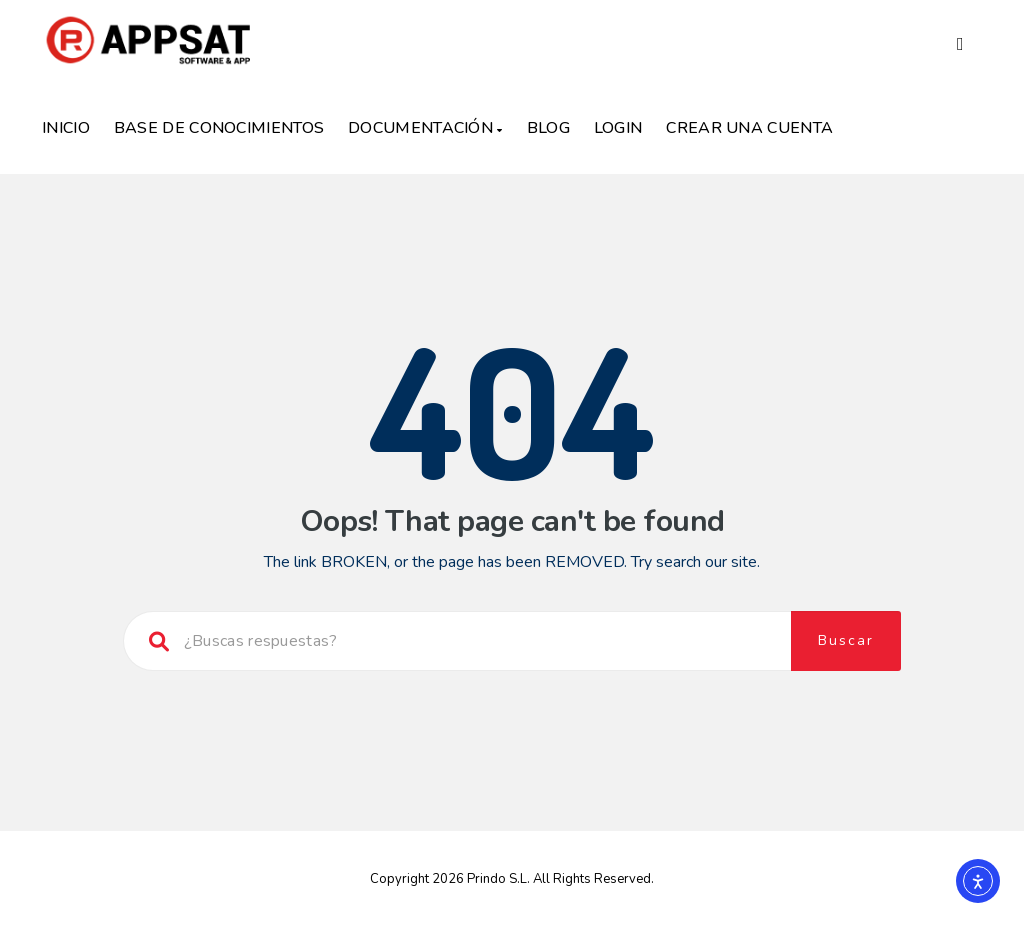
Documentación (425, 128)
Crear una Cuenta (749, 128)
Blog (548, 128)
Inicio (66, 128)
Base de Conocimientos (219, 128)
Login (618, 128)
